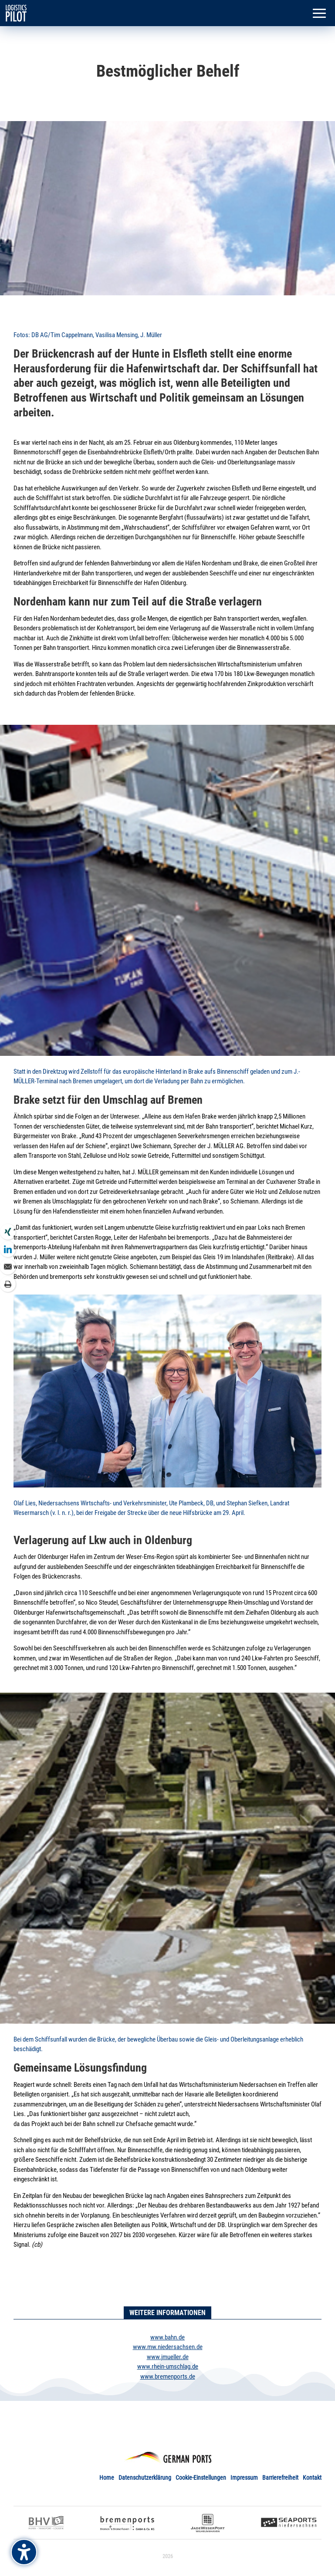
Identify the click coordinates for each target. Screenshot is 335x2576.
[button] (319, 13)
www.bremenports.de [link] (167, 2376)
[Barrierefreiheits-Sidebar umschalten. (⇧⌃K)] (24, 2552)
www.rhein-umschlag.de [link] (167, 2366)
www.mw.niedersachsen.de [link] (168, 2347)
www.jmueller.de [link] (168, 2357)
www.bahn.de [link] (167, 2337)
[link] (16, 13)
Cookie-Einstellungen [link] (201, 2477)
